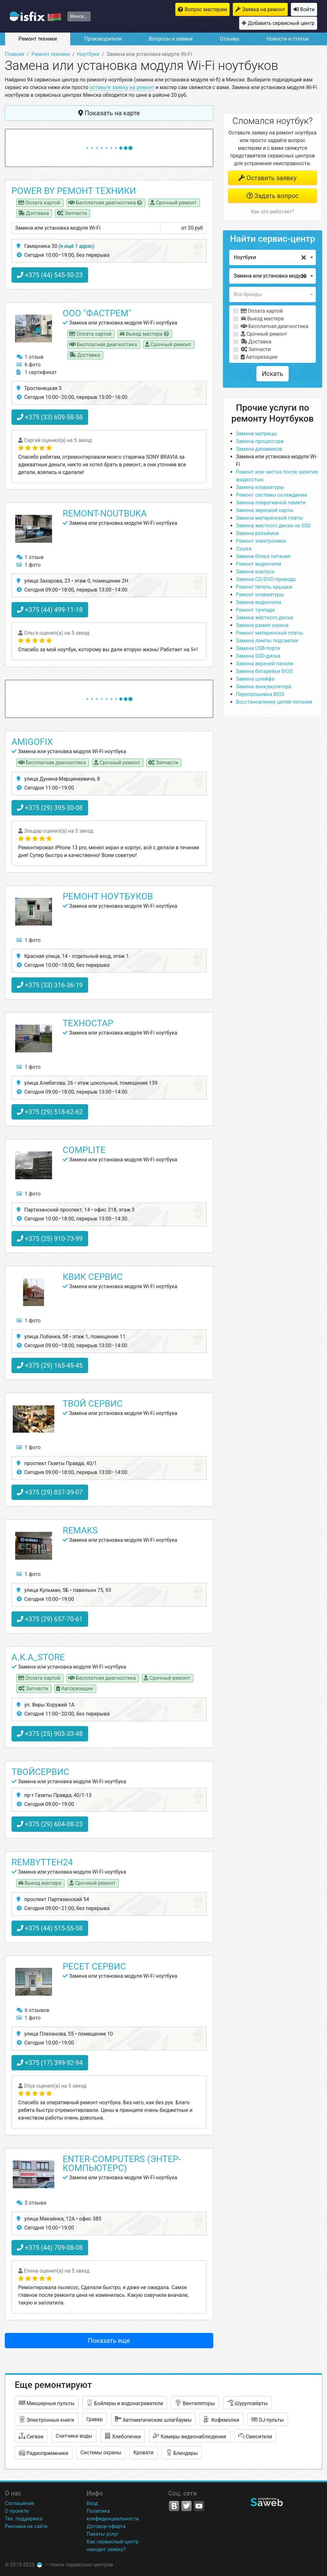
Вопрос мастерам (206, 9)
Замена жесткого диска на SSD (273, 526)
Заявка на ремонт (263, 9)
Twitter (186, 2506)
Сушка (243, 549)
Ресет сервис (94, 1966)
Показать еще (109, 2340)
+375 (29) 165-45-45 (50, 1365)
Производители (103, 39)
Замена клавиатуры (260, 487)
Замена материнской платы (269, 518)
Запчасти (256, 349)
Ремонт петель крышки (264, 587)
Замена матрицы (256, 434)
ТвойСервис (40, 1772)
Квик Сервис (93, 1277)
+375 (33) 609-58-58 (50, 417)
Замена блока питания (263, 556)
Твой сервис (93, 1403)
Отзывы (229, 39)
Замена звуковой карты (264, 510)
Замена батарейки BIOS (264, 671)
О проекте (17, 2511)
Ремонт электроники (261, 541)
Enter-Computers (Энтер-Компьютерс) (122, 2163)
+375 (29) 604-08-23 (50, 1824)
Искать (272, 374)
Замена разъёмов (257, 533)
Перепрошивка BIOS (260, 694)
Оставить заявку (267, 178)
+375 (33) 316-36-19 (50, 985)
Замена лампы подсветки (267, 641)
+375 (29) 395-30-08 (50, 808)
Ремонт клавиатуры (260, 595)
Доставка (256, 342)
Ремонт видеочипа (258, 564)
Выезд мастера (262, 319)
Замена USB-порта (258, 648)
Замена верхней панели (264, 664)
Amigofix (32, 742)
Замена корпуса (255, 572)
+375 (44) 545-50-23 (50, 275)
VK (174, 2506)
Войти (307, 9)
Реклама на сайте (26, 2526)
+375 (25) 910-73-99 (50, 1238)
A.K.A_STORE (38, 1657)
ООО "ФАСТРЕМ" (97, 313)
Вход (92, 2503)
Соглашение (19, 2503)
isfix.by (35, 16)
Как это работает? (272, 212)
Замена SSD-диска (258, 656)
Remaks (80, 1530)
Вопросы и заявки (171, 39)
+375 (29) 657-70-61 (50, 1619)
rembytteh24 (42, 1862)
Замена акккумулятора (264, 687)
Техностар (88, 1023)
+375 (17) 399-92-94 (50, 2063)
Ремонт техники (38, 39)
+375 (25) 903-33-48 (50, 1734)
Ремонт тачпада (255, 610)
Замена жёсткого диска (264, 618)
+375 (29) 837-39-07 (50, 1492)
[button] (272, 257)
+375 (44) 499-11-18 (50, 610)
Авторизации (259, 357)
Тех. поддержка (23, 2519)
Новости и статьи (287, 39)
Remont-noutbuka (105, 513)
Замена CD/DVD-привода (266, 579)
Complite (84, 1150)
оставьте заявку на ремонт (121, 87)
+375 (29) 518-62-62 (50, 1112)
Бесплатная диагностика (274, 326)
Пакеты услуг (103, 2534)
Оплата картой (262, 311)
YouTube (199, 2506)
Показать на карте (109, 113)
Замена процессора (260, 441)
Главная (14, 54)
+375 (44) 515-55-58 (50, 1928)
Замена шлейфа (255, 679)
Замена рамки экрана (262, 625)
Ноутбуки (88, 54)
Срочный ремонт (264, 334)
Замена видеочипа (258, 602)
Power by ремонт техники (73, 191)
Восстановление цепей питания (274, 702)
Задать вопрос (273, 196)
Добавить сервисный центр (281, 23)
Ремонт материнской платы (269, 633)
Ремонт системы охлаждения (271, 495)
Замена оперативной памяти (271, 503)
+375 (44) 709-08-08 (50, 2247)
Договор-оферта (106, 2526)
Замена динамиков (259, 449)
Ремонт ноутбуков (108, 896)
